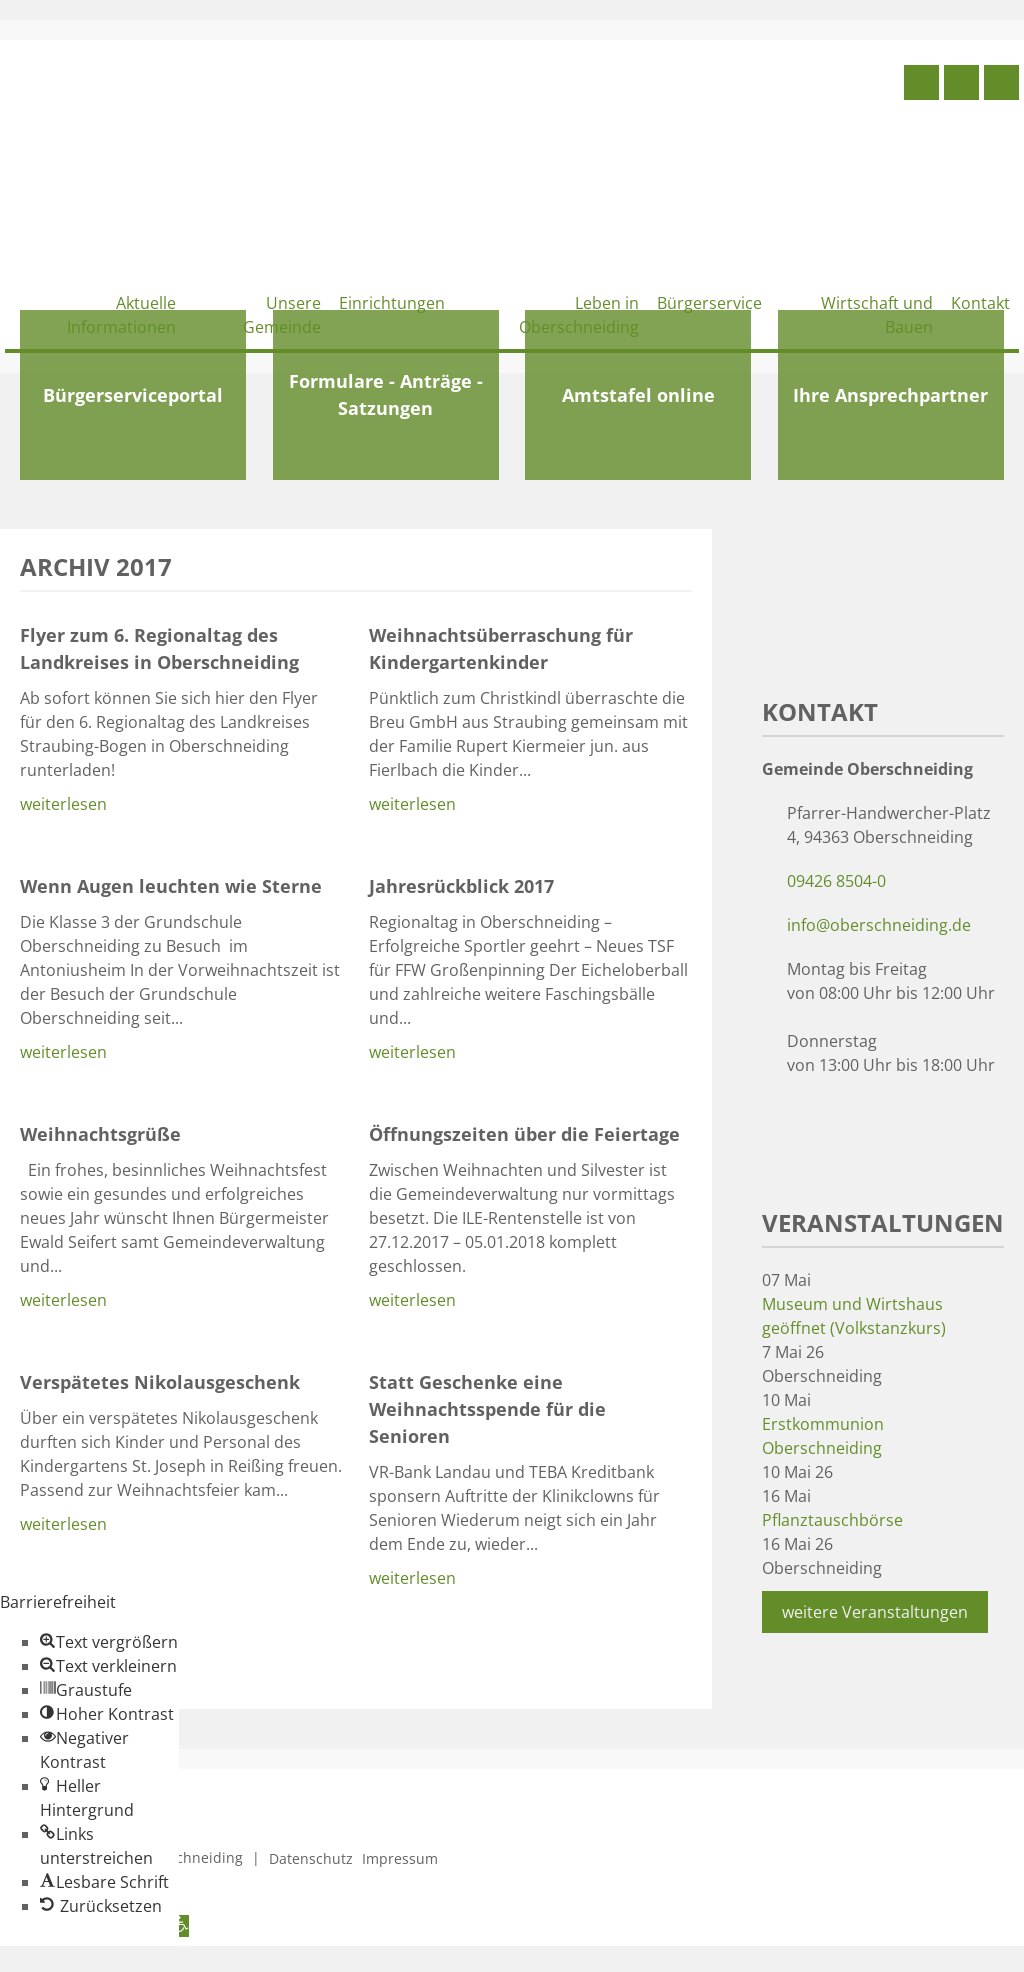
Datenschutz (311, 1858)
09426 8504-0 (836, 881)
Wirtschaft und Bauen (877, 315)
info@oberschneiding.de (879, 925)
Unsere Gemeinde (282, 315)
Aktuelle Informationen (121, 315)
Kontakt (980, 303)
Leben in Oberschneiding (579, 315)
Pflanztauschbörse (832, 1520)
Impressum (400, 1858)
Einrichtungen (392, 303)
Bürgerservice (709, 303)
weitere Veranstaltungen (875, 1612)
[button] (109, 1642)
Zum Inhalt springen (76, 1958)
